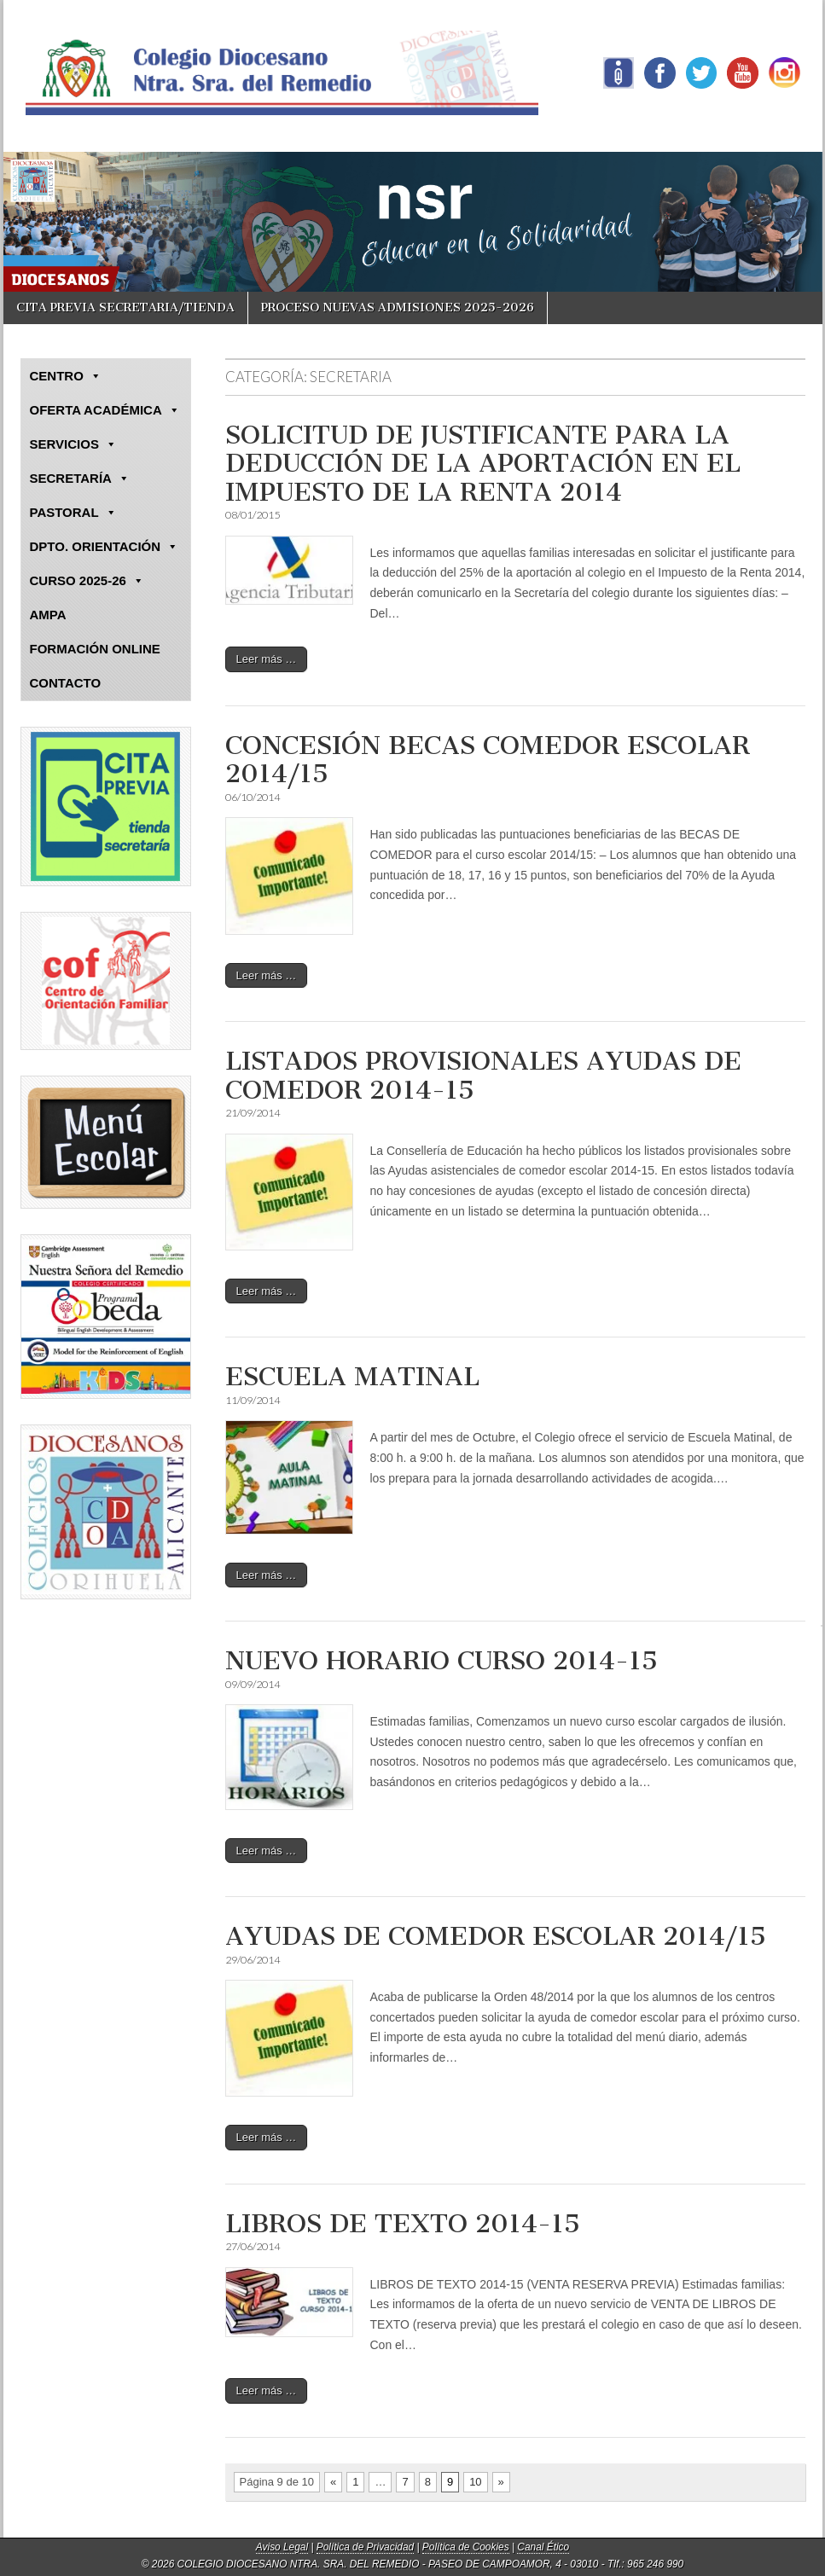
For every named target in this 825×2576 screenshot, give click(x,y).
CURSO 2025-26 (87, 581)
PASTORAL (73, 513)
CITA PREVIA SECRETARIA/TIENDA (125, 307)
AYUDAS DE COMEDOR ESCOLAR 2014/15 (495, 1936)
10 (475, 2481)
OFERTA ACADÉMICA (105, 410)
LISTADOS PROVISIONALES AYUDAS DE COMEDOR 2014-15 (483, 1075)
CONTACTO (66, 683)
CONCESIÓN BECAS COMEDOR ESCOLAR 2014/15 (487, 760)
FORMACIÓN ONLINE (95, 648)
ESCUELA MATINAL (352, 1376)
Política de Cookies (465, 2547)
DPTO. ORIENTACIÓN (104, 547)
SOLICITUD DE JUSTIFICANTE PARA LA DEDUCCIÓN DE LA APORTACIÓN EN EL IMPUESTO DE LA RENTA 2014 (483, 464)
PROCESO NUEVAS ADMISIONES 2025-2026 (397, 307)
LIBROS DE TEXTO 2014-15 (402, 2223)
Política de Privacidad (365, 2547)
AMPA (48, 614)
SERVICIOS (73, 444)
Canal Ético (543, 2547)
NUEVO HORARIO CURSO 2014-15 (441, 1660)
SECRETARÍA (80, 478)
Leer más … (266, 659)
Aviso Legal (282, 2547)
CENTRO (66, 376)
